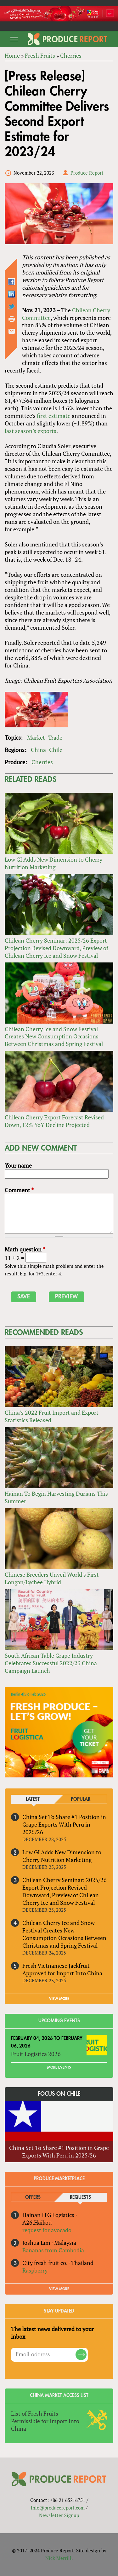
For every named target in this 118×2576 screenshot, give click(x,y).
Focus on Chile (59, 2094)
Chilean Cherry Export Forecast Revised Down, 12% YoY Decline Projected (54, 1121)
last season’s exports (30, 431)
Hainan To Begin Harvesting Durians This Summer (56, 1497)
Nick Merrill (58, 2558)
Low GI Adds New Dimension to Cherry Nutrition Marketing (53, 863)
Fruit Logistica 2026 (36, 2054)
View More (59, 2289)
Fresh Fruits (40, 55)
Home (12, 55)
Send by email (11, 331)
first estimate (53, 415)
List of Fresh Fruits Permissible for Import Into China (45, 2421)
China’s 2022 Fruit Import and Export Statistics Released (51, 1416)
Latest (33, 1799)
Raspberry (35, 2270)
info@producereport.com (58, 2507)
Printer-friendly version (11, 319)
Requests (80, 2197)
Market (36, 737)
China (38, 750)
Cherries (70, 55)
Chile (55, 750)
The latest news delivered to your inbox (52, 2332)
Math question (25, 1249)
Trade (55, 737)
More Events (59, 2067)
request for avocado (46, 2230)
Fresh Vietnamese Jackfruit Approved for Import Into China (62, 1969)
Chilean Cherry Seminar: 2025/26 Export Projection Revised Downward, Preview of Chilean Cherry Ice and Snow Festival (56, 948)
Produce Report (87, 173)
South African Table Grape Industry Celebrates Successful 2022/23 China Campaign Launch (51, 1663)
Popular (80, 1799)
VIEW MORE (59, 1999)
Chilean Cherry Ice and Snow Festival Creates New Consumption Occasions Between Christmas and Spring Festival (54, 1036)
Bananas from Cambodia (53, 2250)
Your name (18, 1165)
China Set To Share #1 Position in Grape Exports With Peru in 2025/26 (64, 1824)
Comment (19, 1190)
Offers (33, 2197)
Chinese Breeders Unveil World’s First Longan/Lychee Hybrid (52, 1578)
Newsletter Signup (59, 2515)
